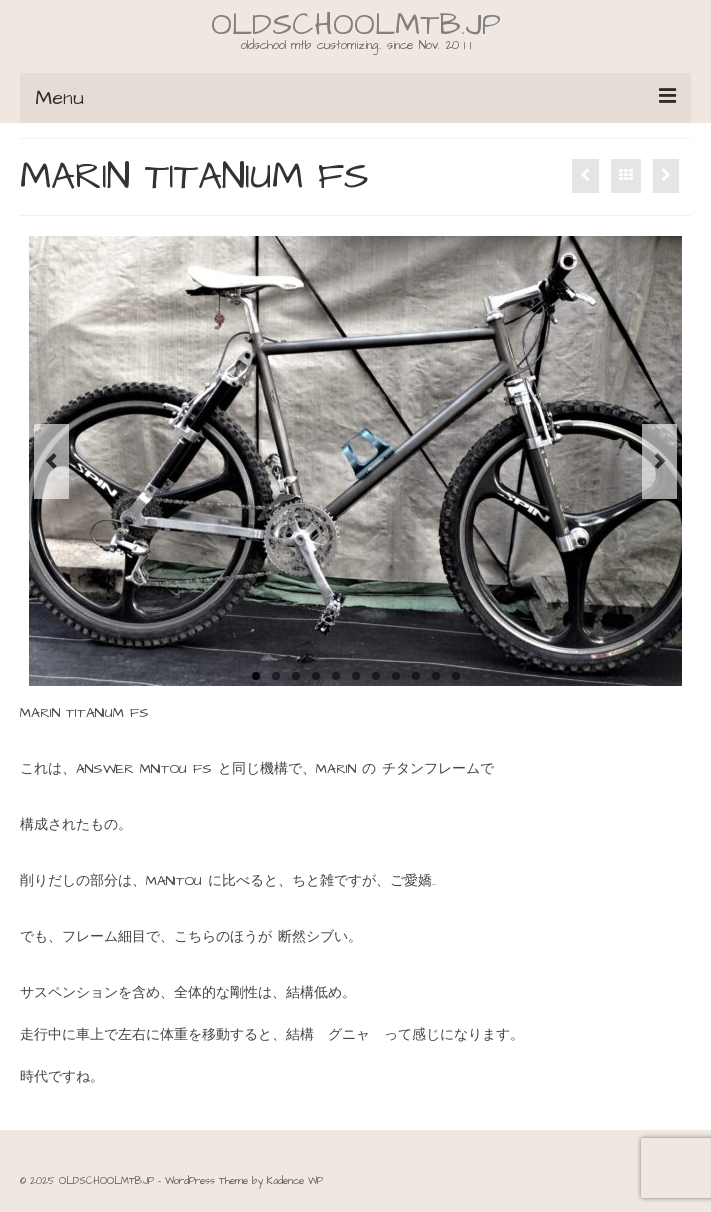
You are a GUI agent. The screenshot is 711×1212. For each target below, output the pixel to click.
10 (436, 676)
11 (456, 676)
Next (659, 461)
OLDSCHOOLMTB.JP (356, 25)
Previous (51, 461)
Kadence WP (295, 1181)
